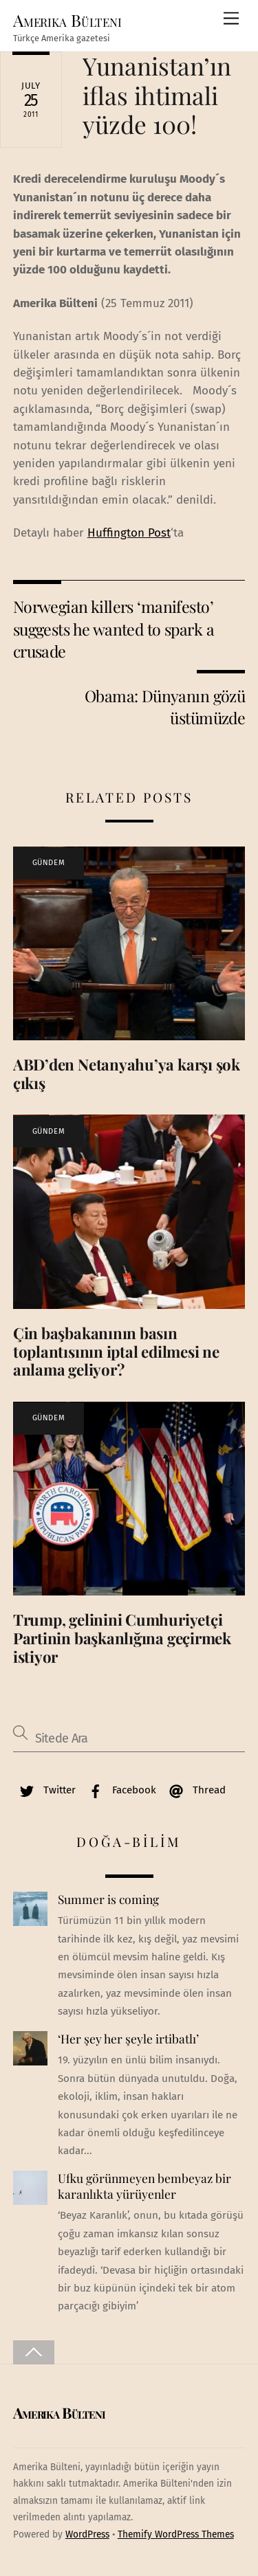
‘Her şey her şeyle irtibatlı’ (128, 2038)
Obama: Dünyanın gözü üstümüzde (165, 706)
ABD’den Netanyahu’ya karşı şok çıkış (126, 1073)
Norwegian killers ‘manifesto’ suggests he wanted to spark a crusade (113, 629)
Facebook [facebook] (119, 1790)
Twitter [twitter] (44, 1790)
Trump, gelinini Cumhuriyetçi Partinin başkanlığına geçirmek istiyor (122, 1638)
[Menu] (231, 18)
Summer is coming (108, 1899)
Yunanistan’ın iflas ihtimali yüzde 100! (157, 94)
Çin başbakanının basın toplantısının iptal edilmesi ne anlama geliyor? (116, 1351)
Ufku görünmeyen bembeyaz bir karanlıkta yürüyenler (144, 2186)
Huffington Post (129, 533)
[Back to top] (33, 2352)
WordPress (87, 2534)
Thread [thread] (194, 1790)
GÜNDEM (48, 862)
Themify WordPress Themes (176, 2534)
